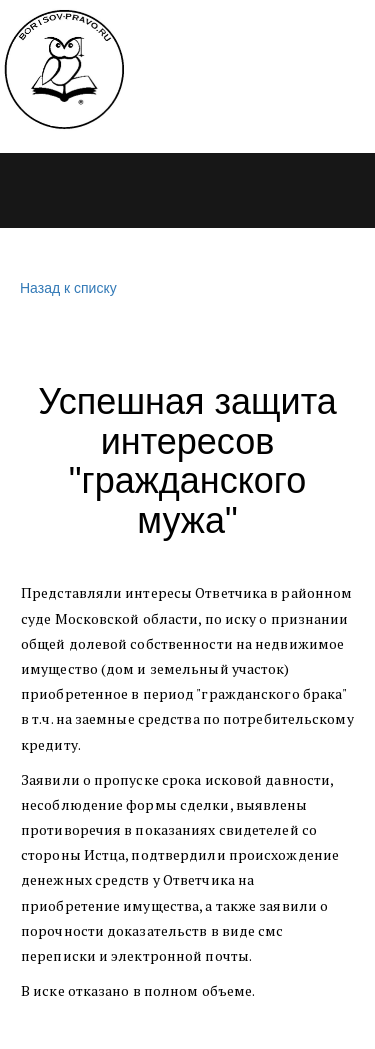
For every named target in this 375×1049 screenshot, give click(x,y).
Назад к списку (66, 288)
